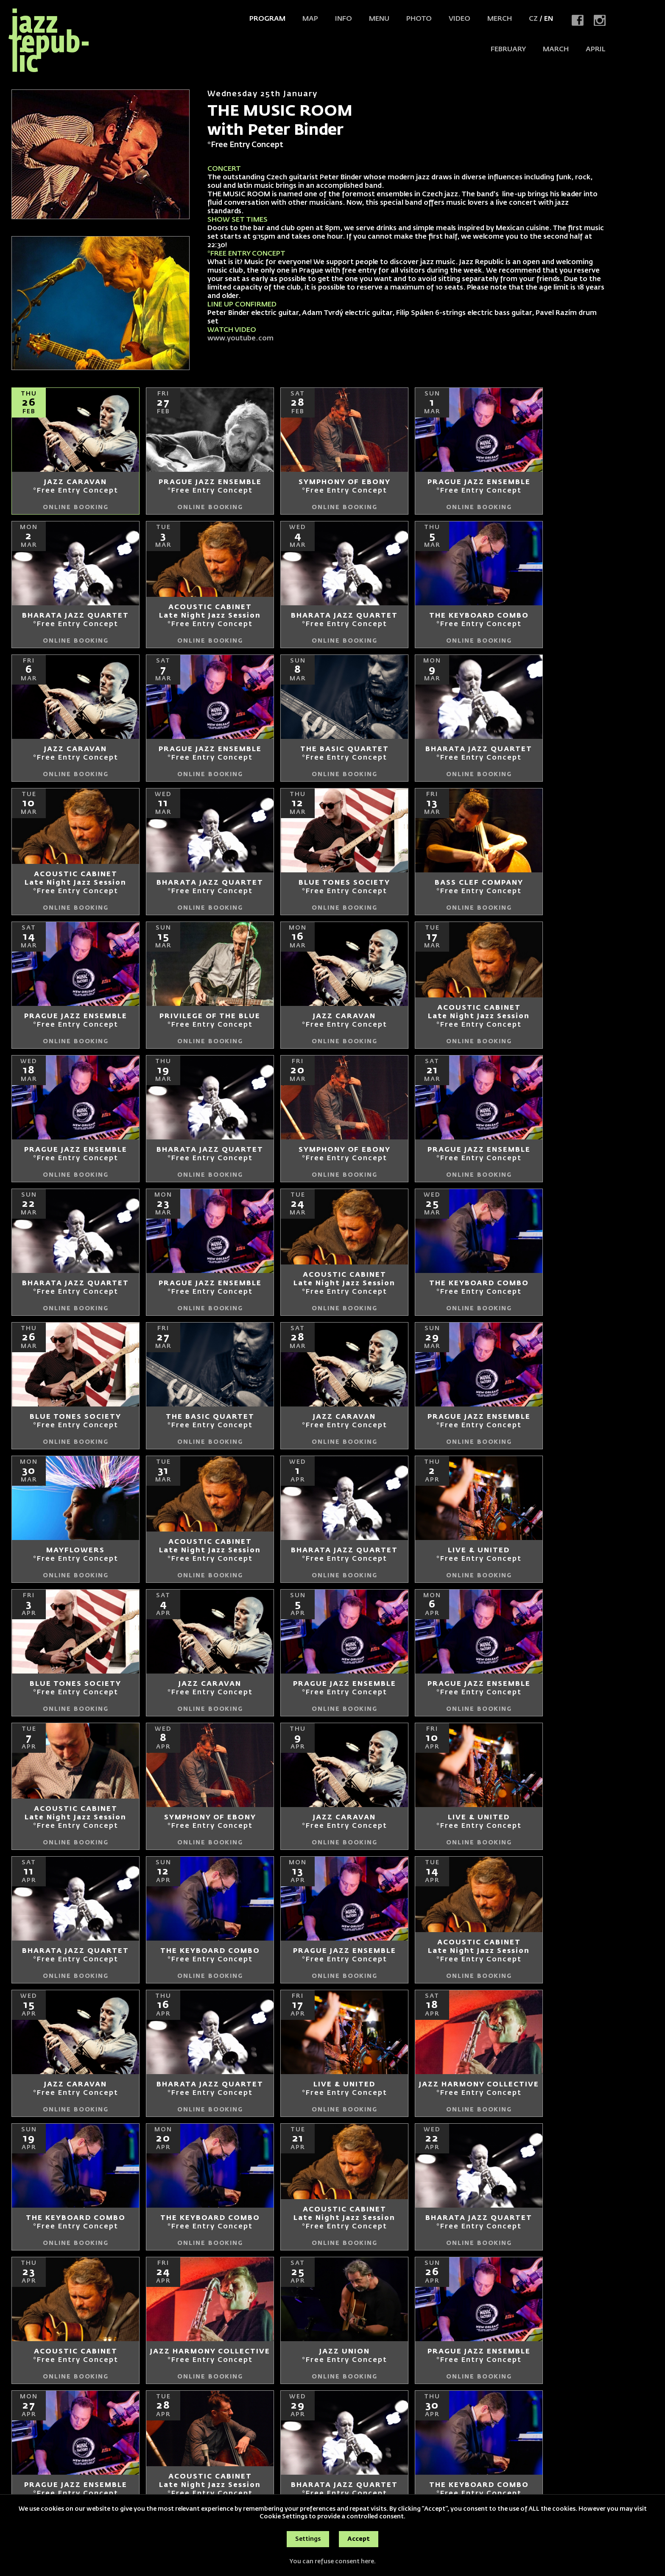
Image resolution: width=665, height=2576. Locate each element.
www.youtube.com (240, 338)
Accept (358, 2539)
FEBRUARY (508, 49)
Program (267, 19)
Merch (499, 19)
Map (310, 19)
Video (459, 19)
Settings (308, 2539)
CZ (533, 19)
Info (343, 19)
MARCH (556, 49)
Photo (419, 19)
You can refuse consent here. (332, 2562)
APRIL (596, 49)
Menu (379, 19)
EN (548, 19)
